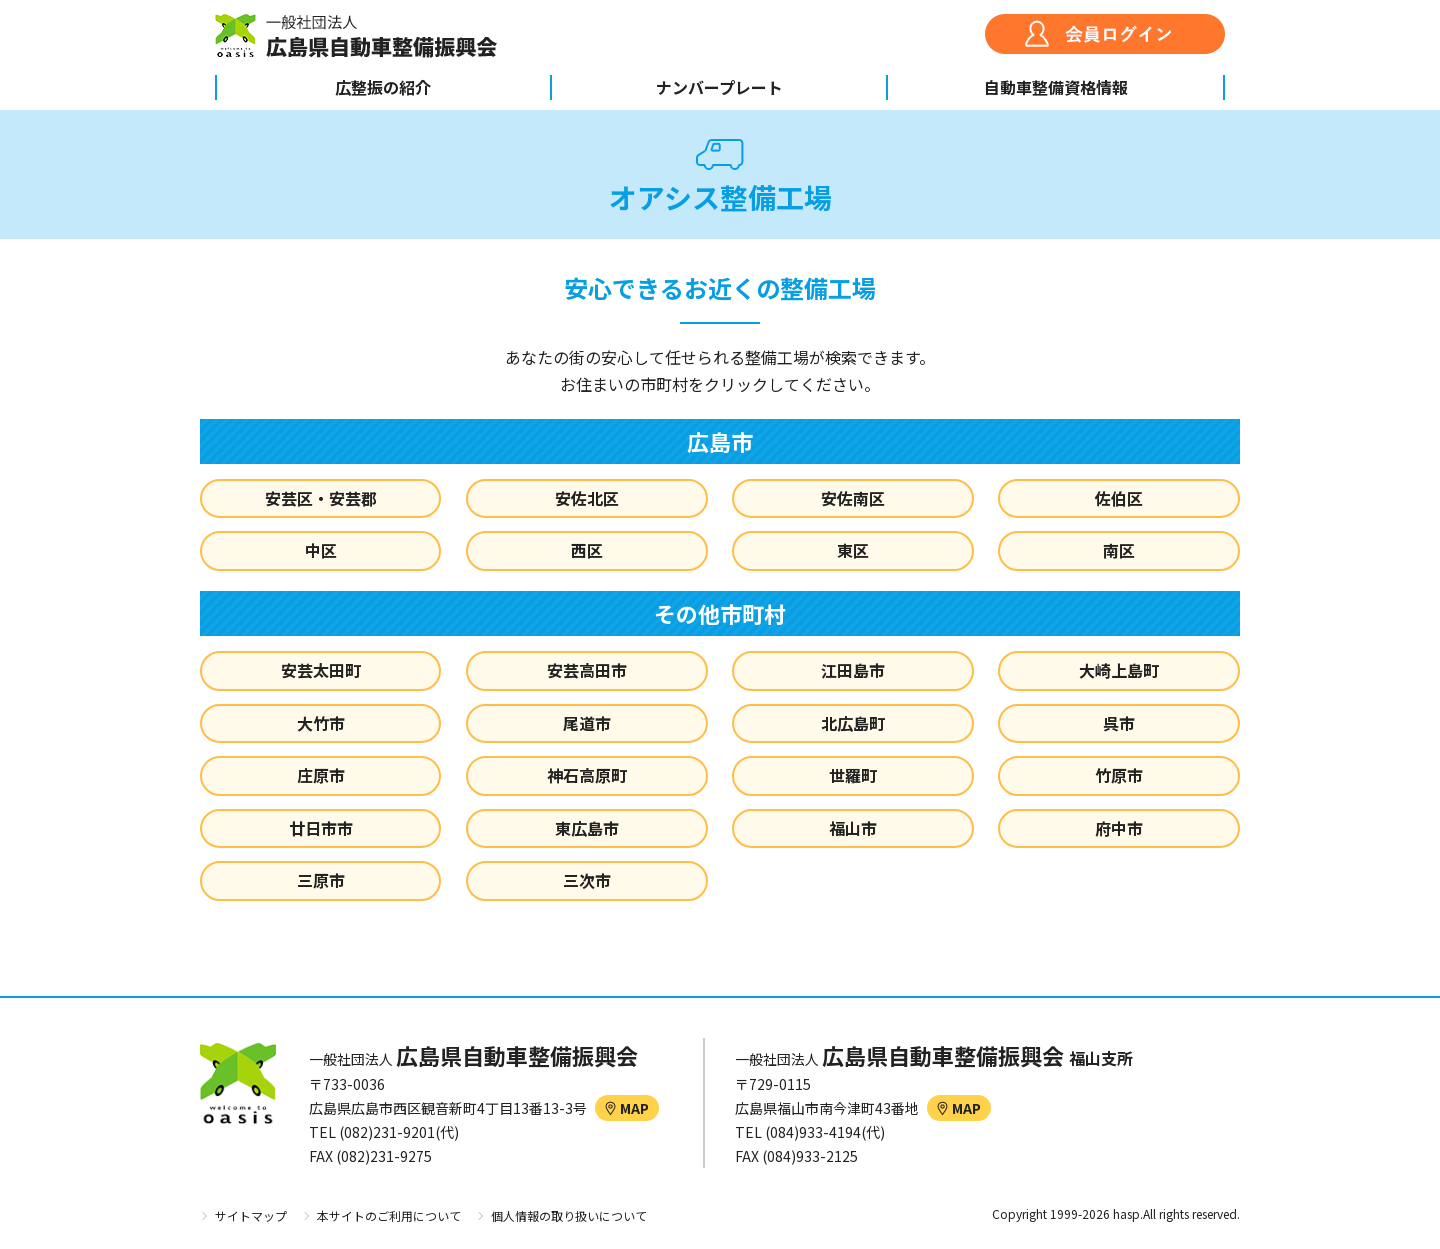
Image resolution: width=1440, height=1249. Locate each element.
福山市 (853, 828)
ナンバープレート (719, 87)
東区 (853, 550)
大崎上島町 (1119, 670)
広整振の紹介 (383, 87)
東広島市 (587, 828)
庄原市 (321, 775)
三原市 (321, 880)
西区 (587, 550)
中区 (321, 550)
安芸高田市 (587, 670)
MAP (627, 1108)
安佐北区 (587, 498)
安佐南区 (853, 498)
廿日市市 (321, 828)
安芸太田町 (321, 670)
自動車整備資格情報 (1056, 87)
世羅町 (853, 775)
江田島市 (853, 670)
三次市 (587, 880)
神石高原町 (587, 775)
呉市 (1119, 723)
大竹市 (321, 723)
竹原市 (1119, 775)
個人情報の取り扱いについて (569, 1215)
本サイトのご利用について (389, 1215)
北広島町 (853, 723)
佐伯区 (1119, 498)
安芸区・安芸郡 (321, 498)
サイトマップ (251, 1215)
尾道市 (587, 723)
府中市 (1119, 828)
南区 (1119, 550)
